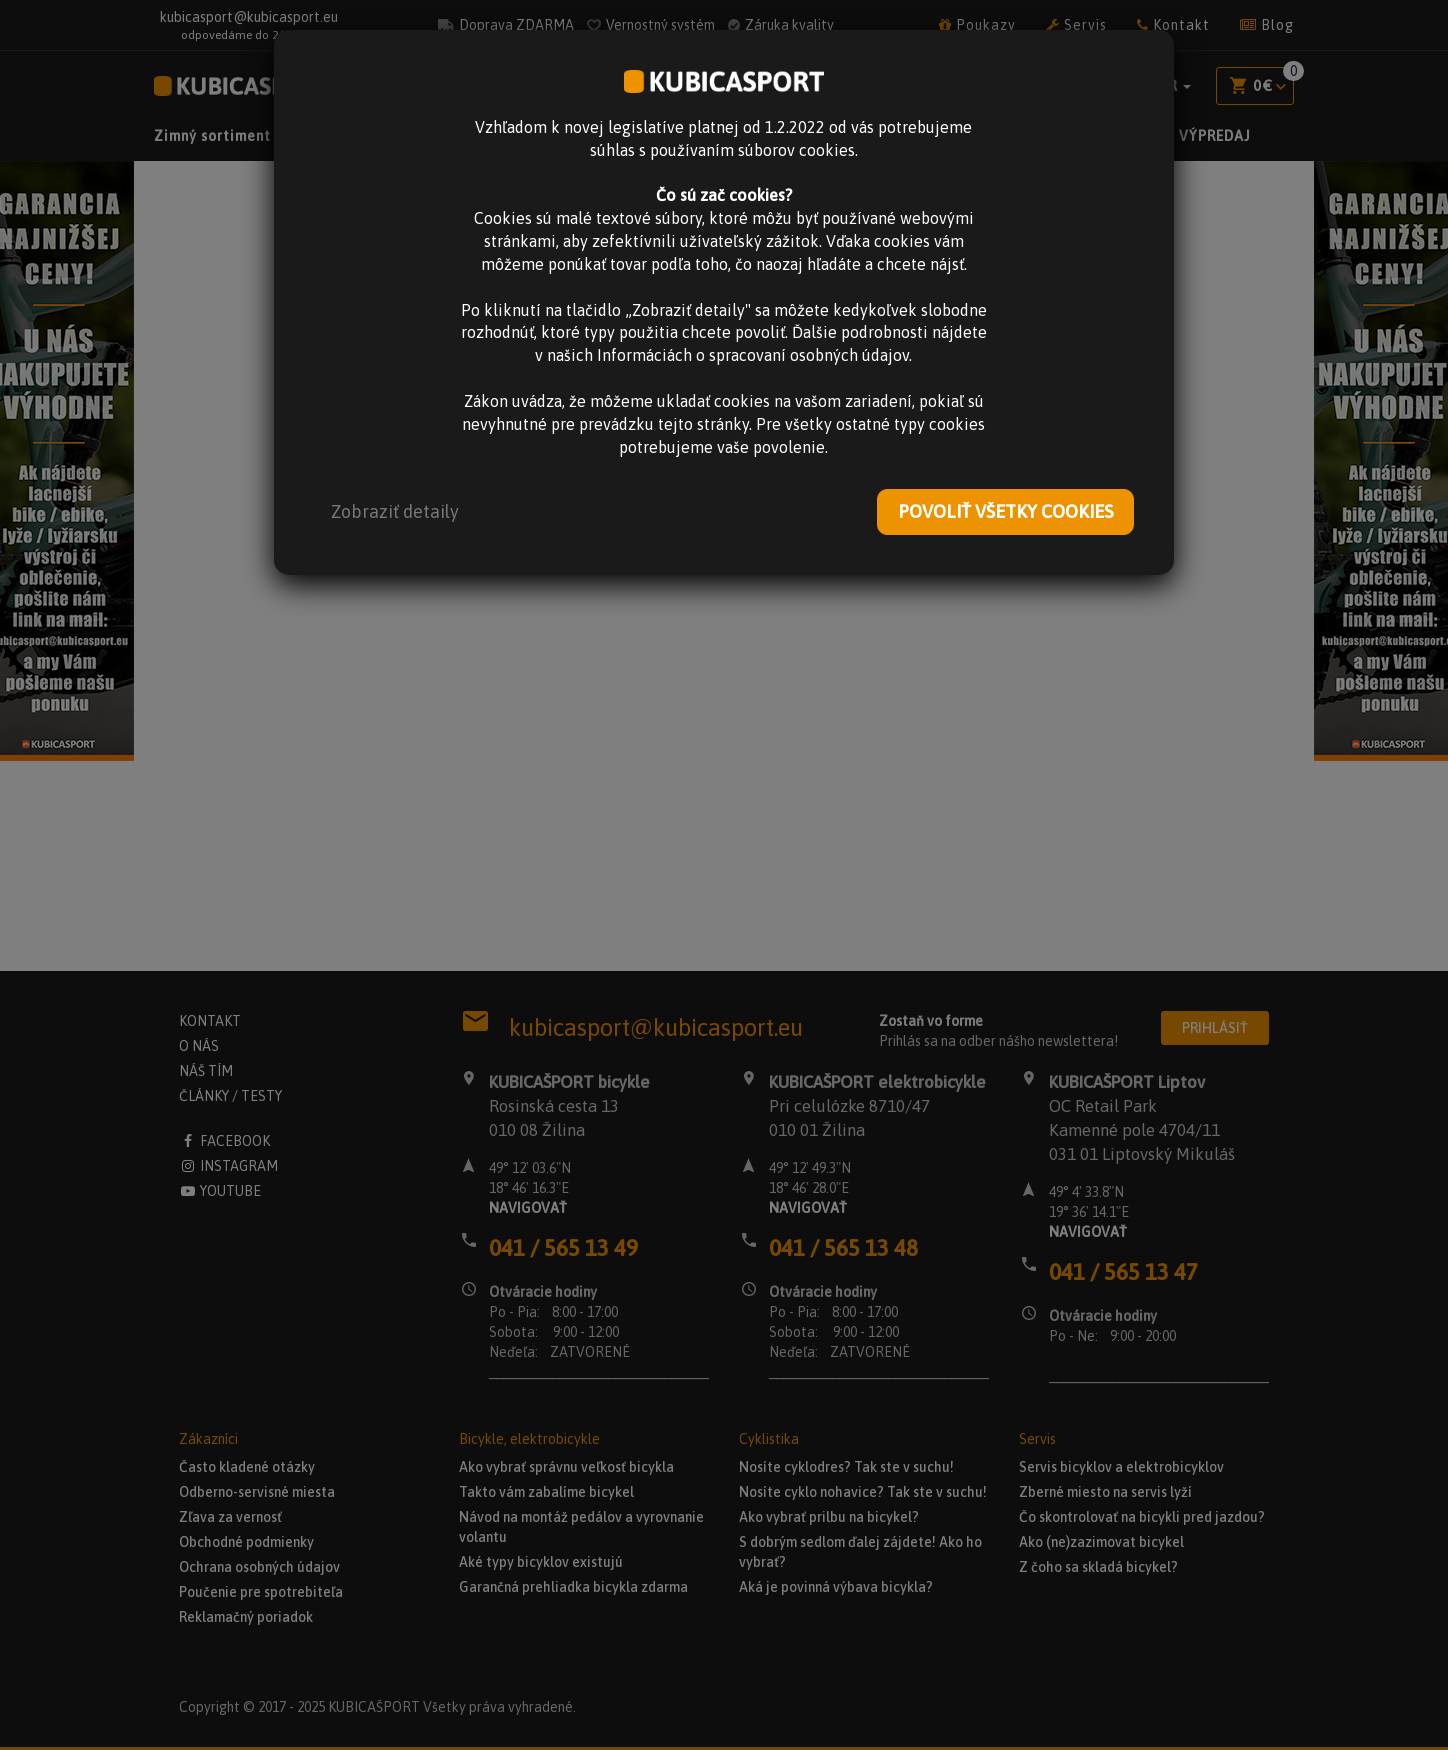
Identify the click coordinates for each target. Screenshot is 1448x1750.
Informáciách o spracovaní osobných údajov (753, 355)
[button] (395, 512)
